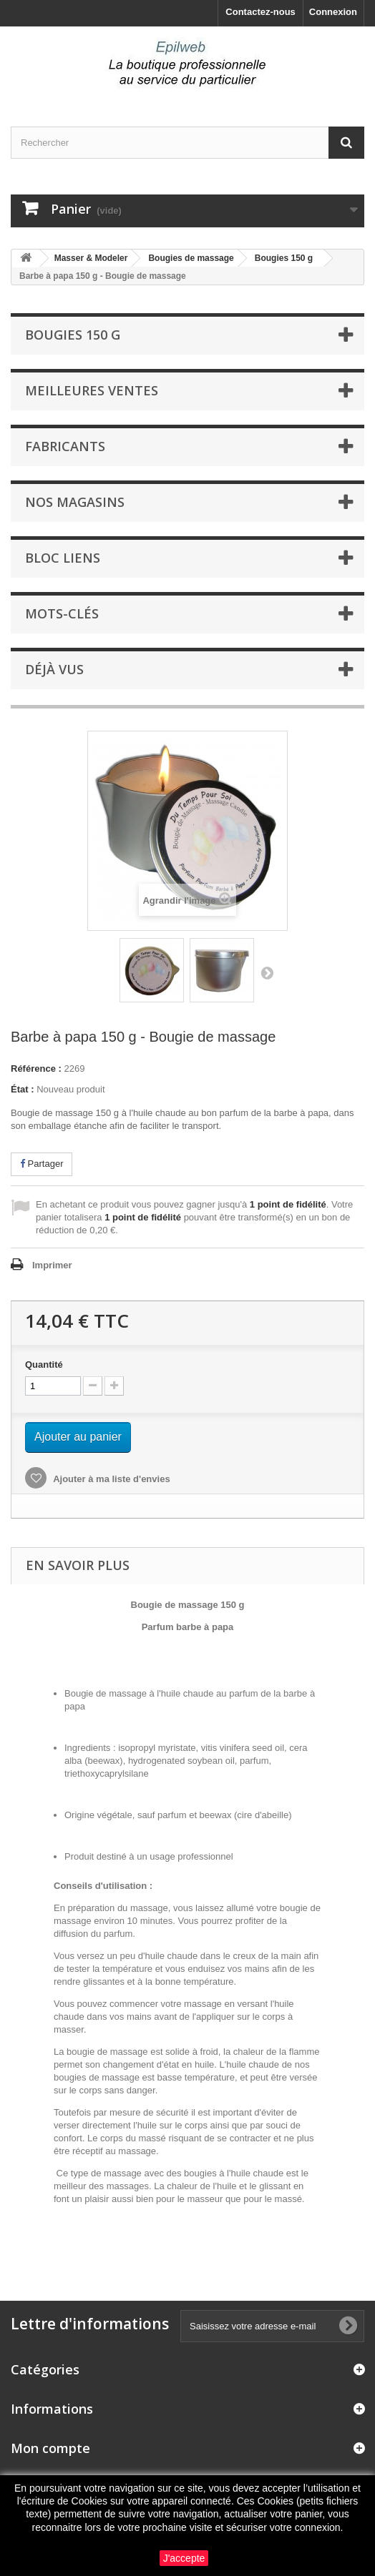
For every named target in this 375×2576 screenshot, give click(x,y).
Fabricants (65, 446)
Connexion (333, 11)
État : (22, 1089)
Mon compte (50, 2448)
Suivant (267, 972)
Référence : (36, 1068)
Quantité (44, 1364)
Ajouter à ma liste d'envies (110, 1479)
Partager (41, 1163)
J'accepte (184, 2558)
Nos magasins (75, 501)
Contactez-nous (260, 11)
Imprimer (52, 1265)
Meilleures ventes (91, 390)
